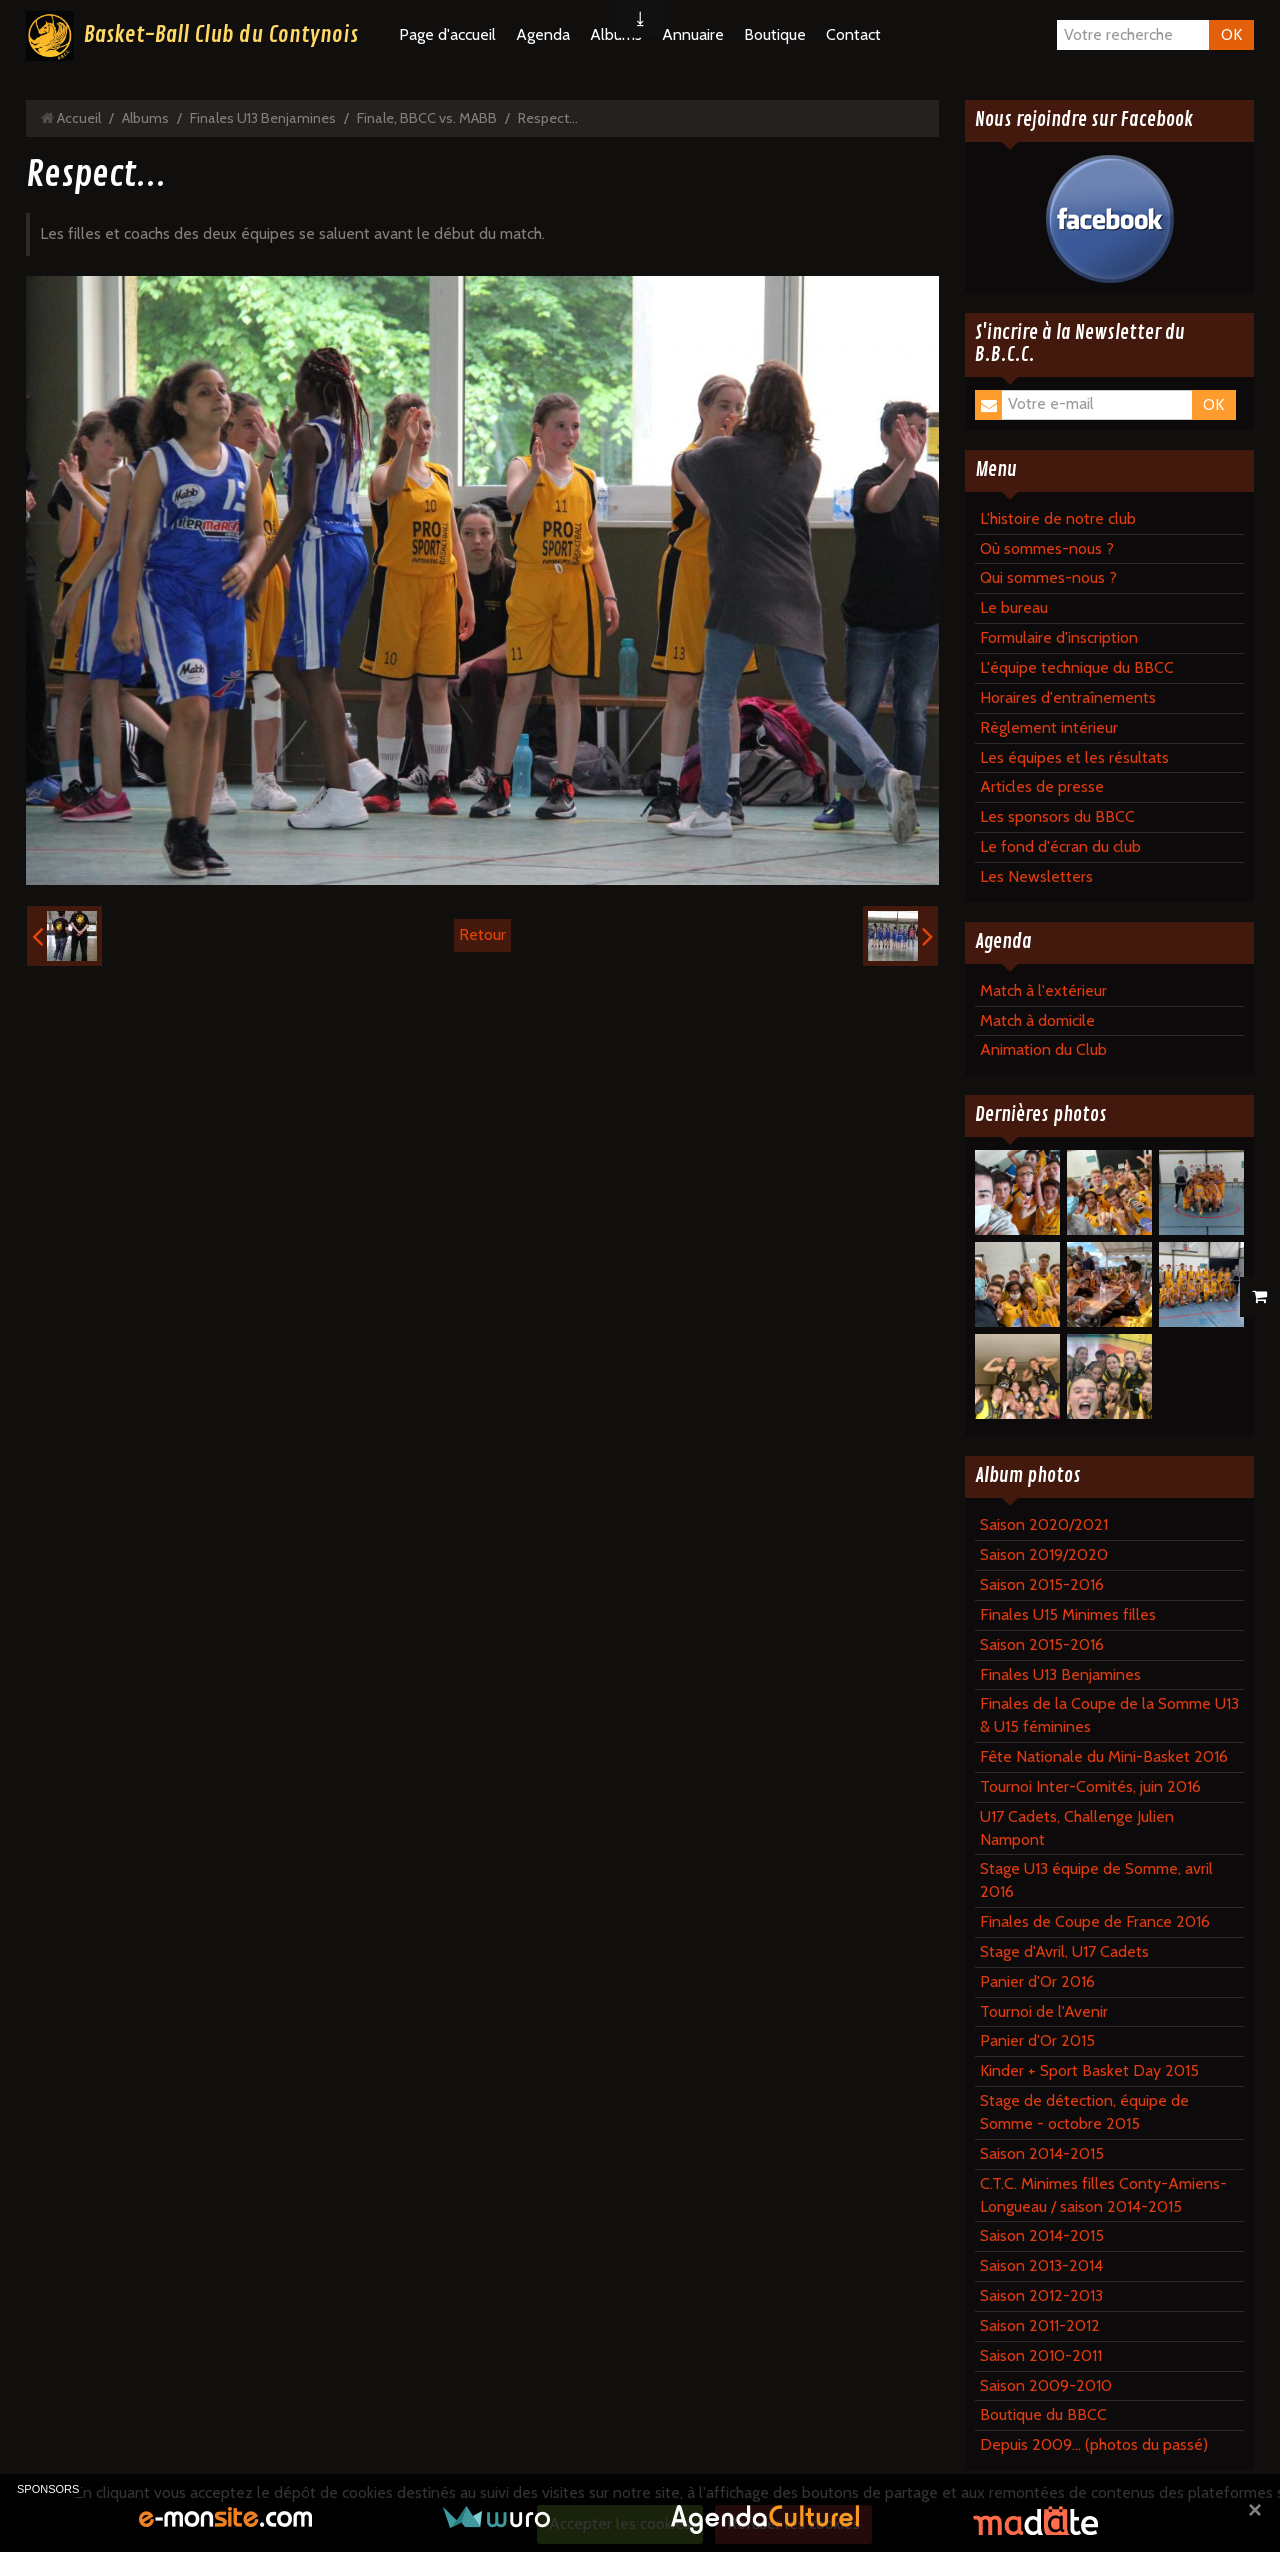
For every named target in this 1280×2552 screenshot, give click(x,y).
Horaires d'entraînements (1068, 697)
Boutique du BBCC (1043, 2414)
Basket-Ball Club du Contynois (221, 35)
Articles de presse (1042, 786)
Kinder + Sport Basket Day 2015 (1089, 2070)
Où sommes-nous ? (1047, 548)
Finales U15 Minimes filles (1068, 1614)
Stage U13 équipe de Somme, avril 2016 (1096, 1880)
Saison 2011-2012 (1040, 2325)
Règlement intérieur (1049, 727)
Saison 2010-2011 (1041, 2355)
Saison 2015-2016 (1042, 1584)
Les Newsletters (1036, 876)
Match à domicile (1037, 1020)
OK (1231, 34)
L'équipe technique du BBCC (1077, 667)
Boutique (775, 34)
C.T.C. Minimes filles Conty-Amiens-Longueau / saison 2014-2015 (1103, 2195)
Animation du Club (1043, 1049)
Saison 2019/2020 (1044, 1554)
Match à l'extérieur (1043, 990)
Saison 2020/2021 (1044, 1524)
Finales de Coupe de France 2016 (1095, 1921)
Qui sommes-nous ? (1048, 577)
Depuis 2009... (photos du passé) (1094, 2444)
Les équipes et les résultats (1074, 757)
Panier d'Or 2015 (1037, 2040)
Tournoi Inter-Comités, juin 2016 (1090, 1786)
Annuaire (693, 34)
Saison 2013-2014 (1041, 2265)
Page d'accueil (447, 34)
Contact (853, 34)
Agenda (543, 34)
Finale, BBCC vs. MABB (427, 118)
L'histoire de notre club (1058, 518)
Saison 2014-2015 (1042, 2153)
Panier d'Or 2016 (1037, 1981)
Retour (482, 934)
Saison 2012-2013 (1041, 2295)
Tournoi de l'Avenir (1044, 2011)
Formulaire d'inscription (1059, 637)
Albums (145, 118)
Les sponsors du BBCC (1057, 816)
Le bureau (1014, 607)
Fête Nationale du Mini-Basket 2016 (1104, 1756)
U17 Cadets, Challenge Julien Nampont (1077, 1828)
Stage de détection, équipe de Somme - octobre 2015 (1084, 2112)
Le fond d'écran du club (1060, 846)
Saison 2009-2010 (1046, 2385)
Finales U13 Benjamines (263, 118)
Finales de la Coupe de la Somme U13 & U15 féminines (1109, 1715)
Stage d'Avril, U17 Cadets (1064, 1951)
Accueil (79, 118)
